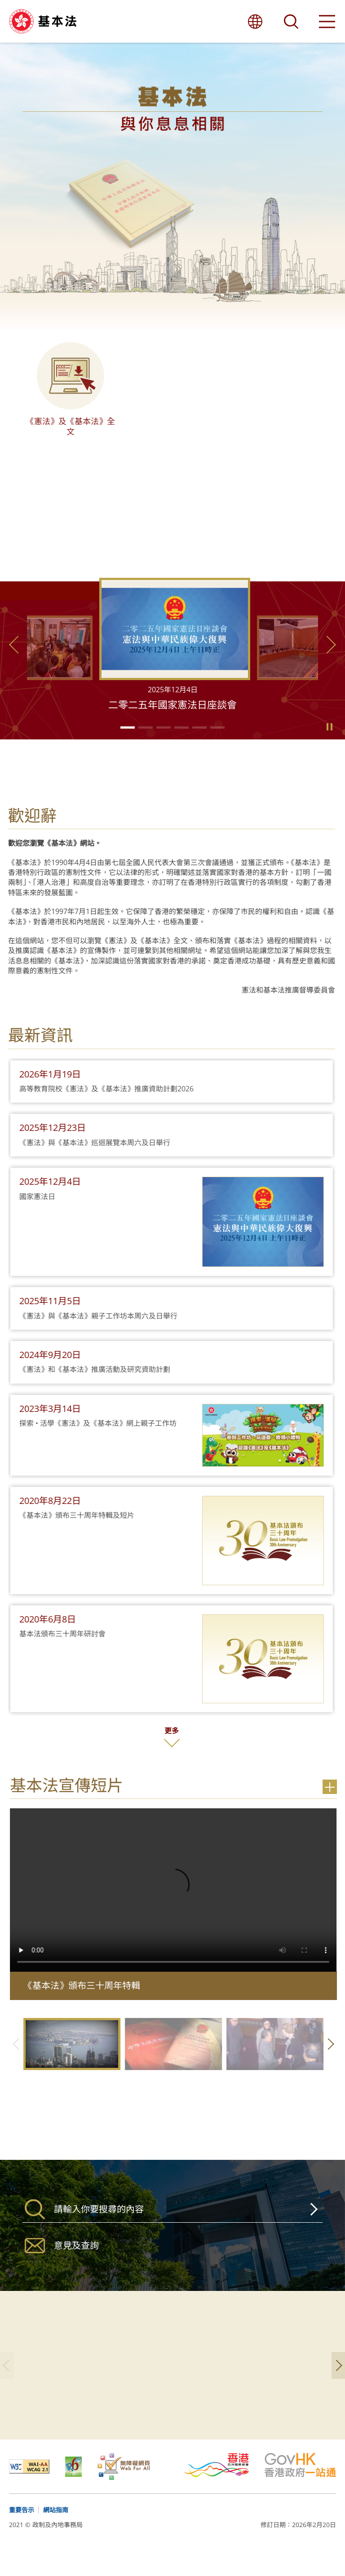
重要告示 (21, 2531)
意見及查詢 (76, 2266)
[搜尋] (172, 2230)
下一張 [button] (329, 665)
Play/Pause (329, 748)
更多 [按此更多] (141, 1752)
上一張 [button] (15, 665)
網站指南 (55, 2531)
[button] (127, 748)
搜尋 (312, 2230)
